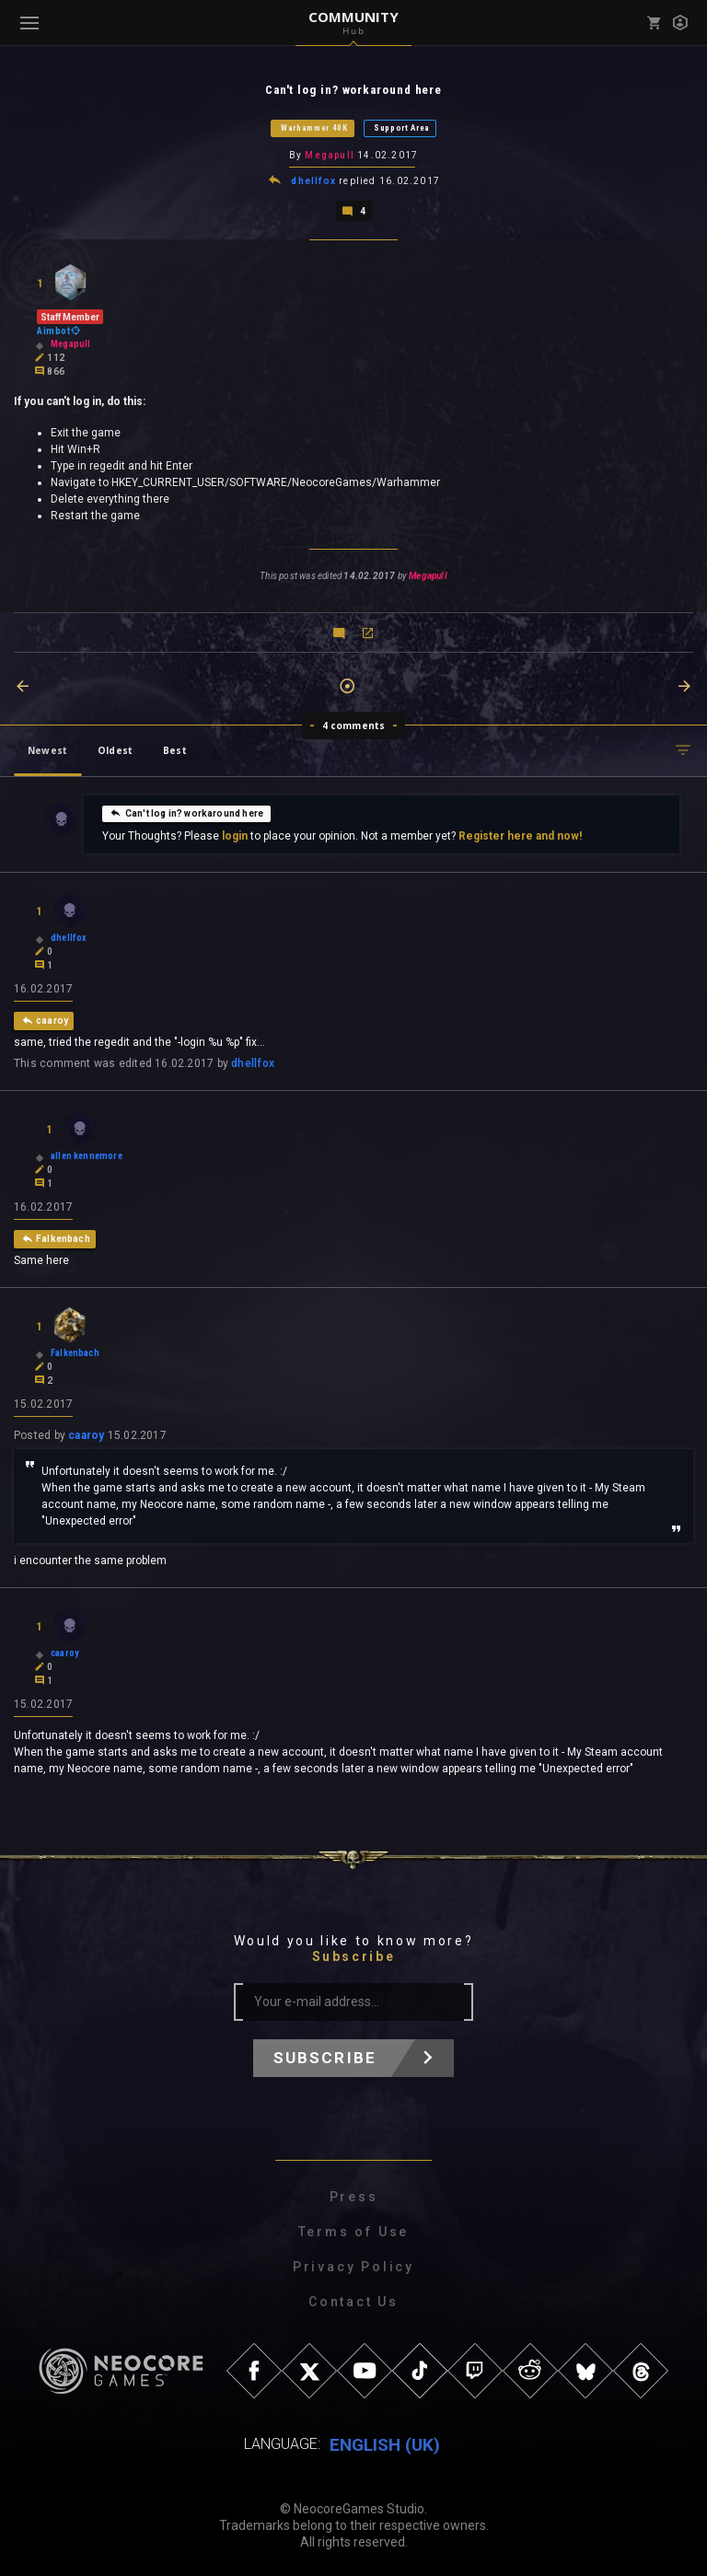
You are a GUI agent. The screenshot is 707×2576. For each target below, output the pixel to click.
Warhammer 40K (314, 128)
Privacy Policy (353, 2264)
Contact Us (353, 2299)
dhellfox (313, 180)
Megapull (329, 155)
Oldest (115, 748)
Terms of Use (354, 2229)
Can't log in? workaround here (186, 811)
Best (175, 748)
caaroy (86, 1433)
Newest (47, 748)
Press (354, 2194)
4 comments (354, 723)
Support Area (402, 128)
